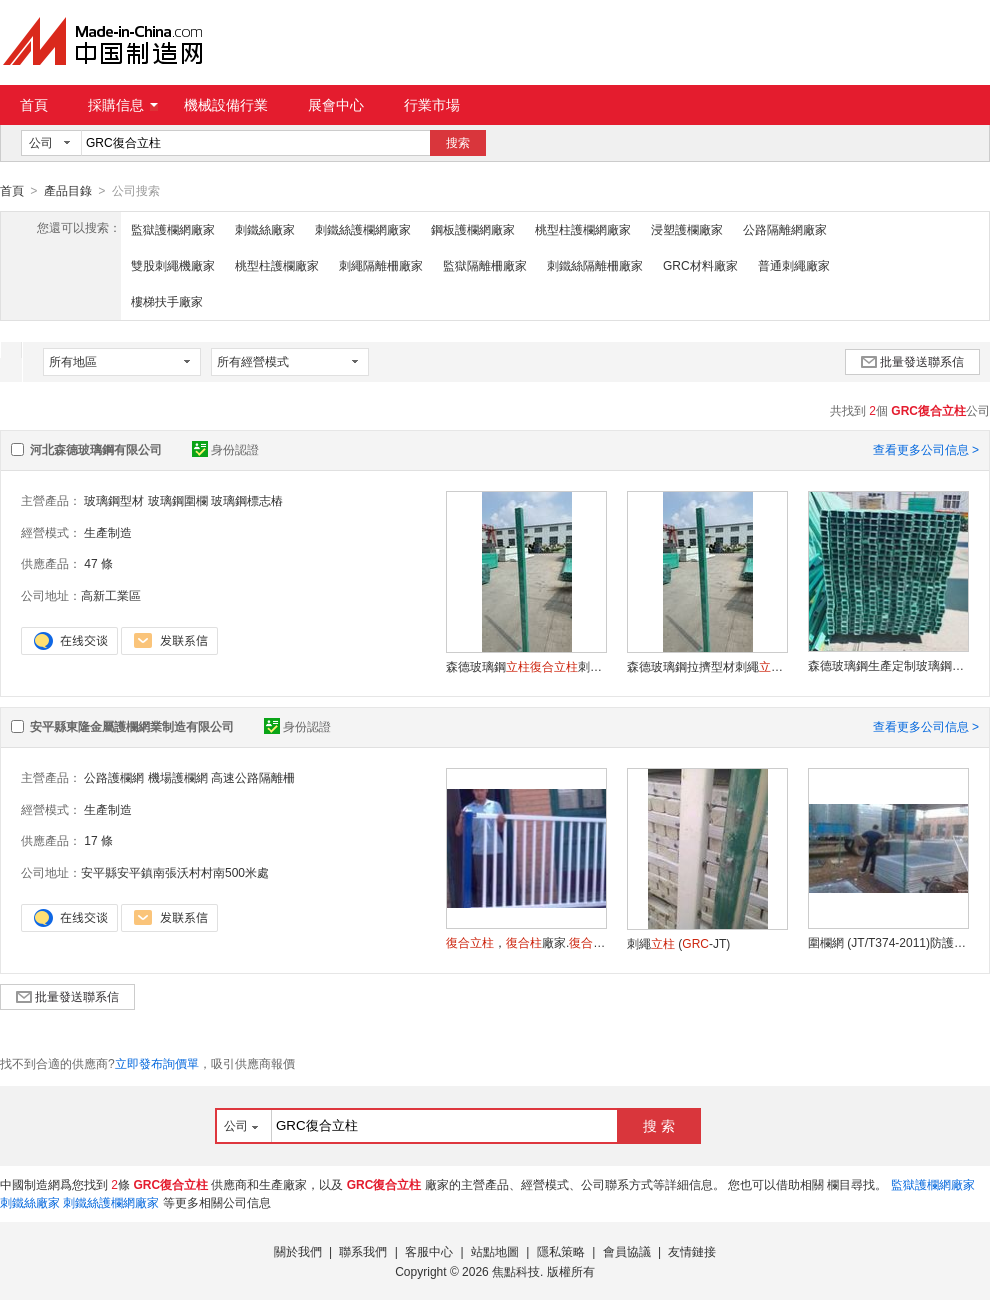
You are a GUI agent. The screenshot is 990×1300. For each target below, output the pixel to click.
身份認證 (225, 449)
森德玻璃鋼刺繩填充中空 (526, 666)
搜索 (458, 143)
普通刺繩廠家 (794, 265)
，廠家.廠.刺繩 (526, 942)
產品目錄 (68, 191)
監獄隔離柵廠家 (485, 265)
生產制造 (108, 532)
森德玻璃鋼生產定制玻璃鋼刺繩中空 (888, 665)
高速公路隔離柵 (253, 777)
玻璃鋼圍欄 (178, 500)
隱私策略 (561, 1251)
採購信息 (123, 105)
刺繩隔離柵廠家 (381, 265)
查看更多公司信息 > (926, 449)
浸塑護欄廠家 (687, 229)
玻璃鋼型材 (114, 500)
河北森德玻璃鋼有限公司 (96, 449)
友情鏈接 (692, 1251)
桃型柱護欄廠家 (277, 265)
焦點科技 (516, 1271)
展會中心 (336, 105)
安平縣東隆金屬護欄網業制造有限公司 (132, 726)
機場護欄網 (178, 777)
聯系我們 (363, 1251)
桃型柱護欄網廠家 (583, 229)
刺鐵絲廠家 (265, 229)
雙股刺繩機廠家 (173, 265)
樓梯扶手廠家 (167, 301)
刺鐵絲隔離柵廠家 (595, 265)
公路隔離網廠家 (785, 229)
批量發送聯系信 (912, 361)
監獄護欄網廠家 (173, 229)
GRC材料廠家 (700, 265)
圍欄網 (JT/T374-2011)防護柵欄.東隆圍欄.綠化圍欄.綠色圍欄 (888, 942)
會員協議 (627, 1251)
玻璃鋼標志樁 (247, 500)
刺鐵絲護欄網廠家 (363, 229)
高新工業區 (111, 595)
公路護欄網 (114, 777)
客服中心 (429, 1251)
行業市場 (432, 105)
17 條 (98, 840)
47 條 (98, 563)
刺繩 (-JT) (678, 943)
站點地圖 (495, 1251)
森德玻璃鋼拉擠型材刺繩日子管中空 (707, 666)
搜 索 (659, 1125)
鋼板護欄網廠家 (473, 229)
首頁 (34, 105)
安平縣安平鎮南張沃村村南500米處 (175, 872)
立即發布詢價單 (157, 1063)
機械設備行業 (226, 105)
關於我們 (298, 1251)
